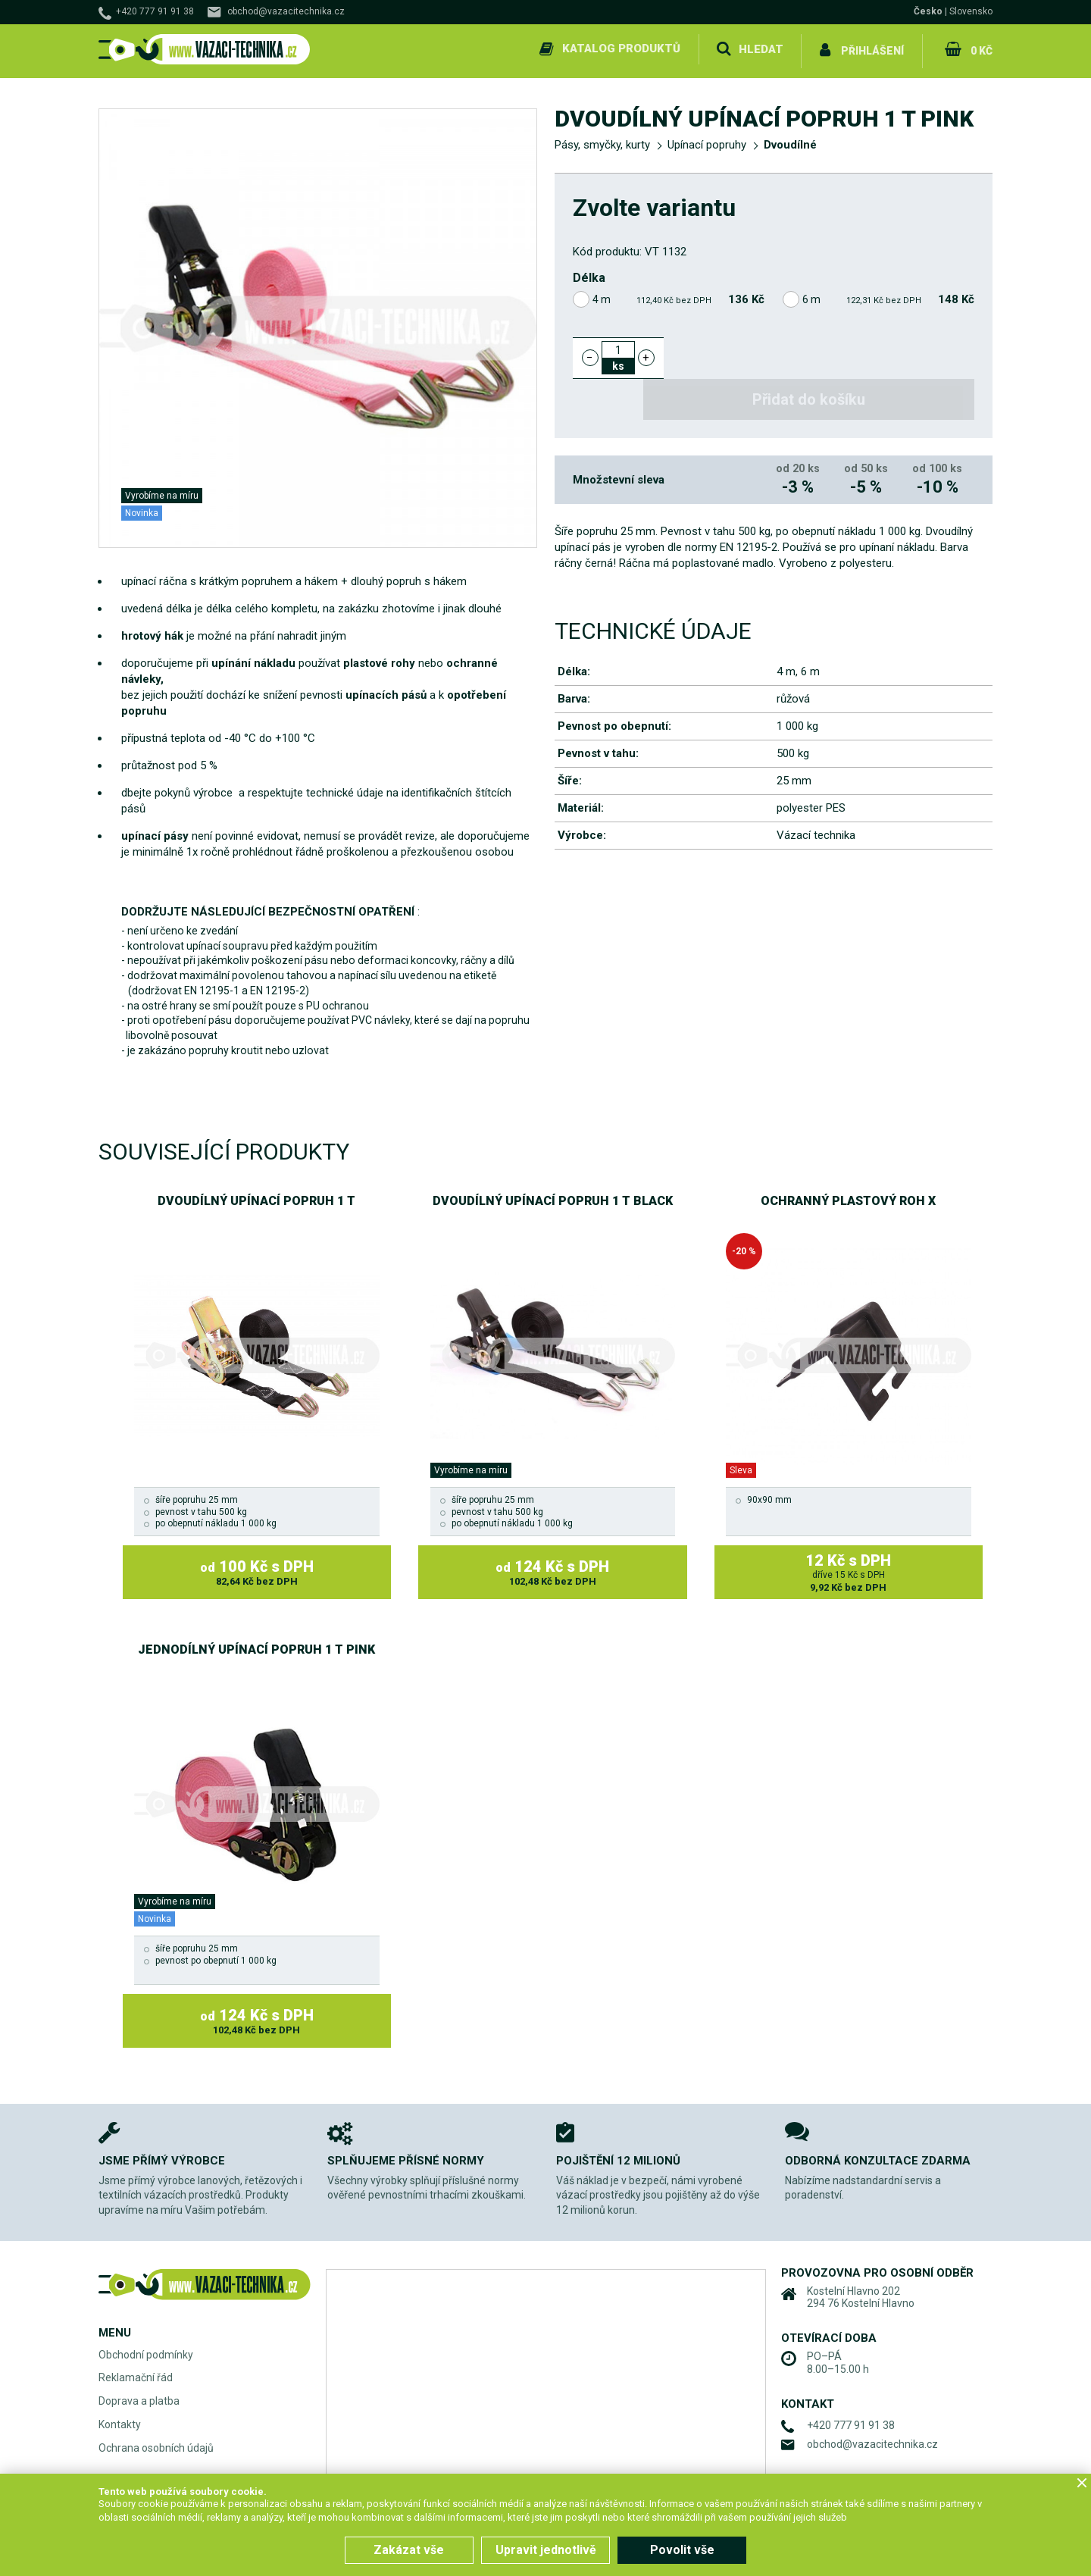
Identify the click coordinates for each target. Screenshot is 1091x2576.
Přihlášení (872, 48)
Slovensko (971, 11)
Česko (928, 11)
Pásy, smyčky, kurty (602, 141)
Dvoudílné (790, 141)
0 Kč (980, 48)
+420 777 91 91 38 (155, 11)
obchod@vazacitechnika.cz (286, 11)
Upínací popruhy (706, 141)
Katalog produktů (620, 48)
